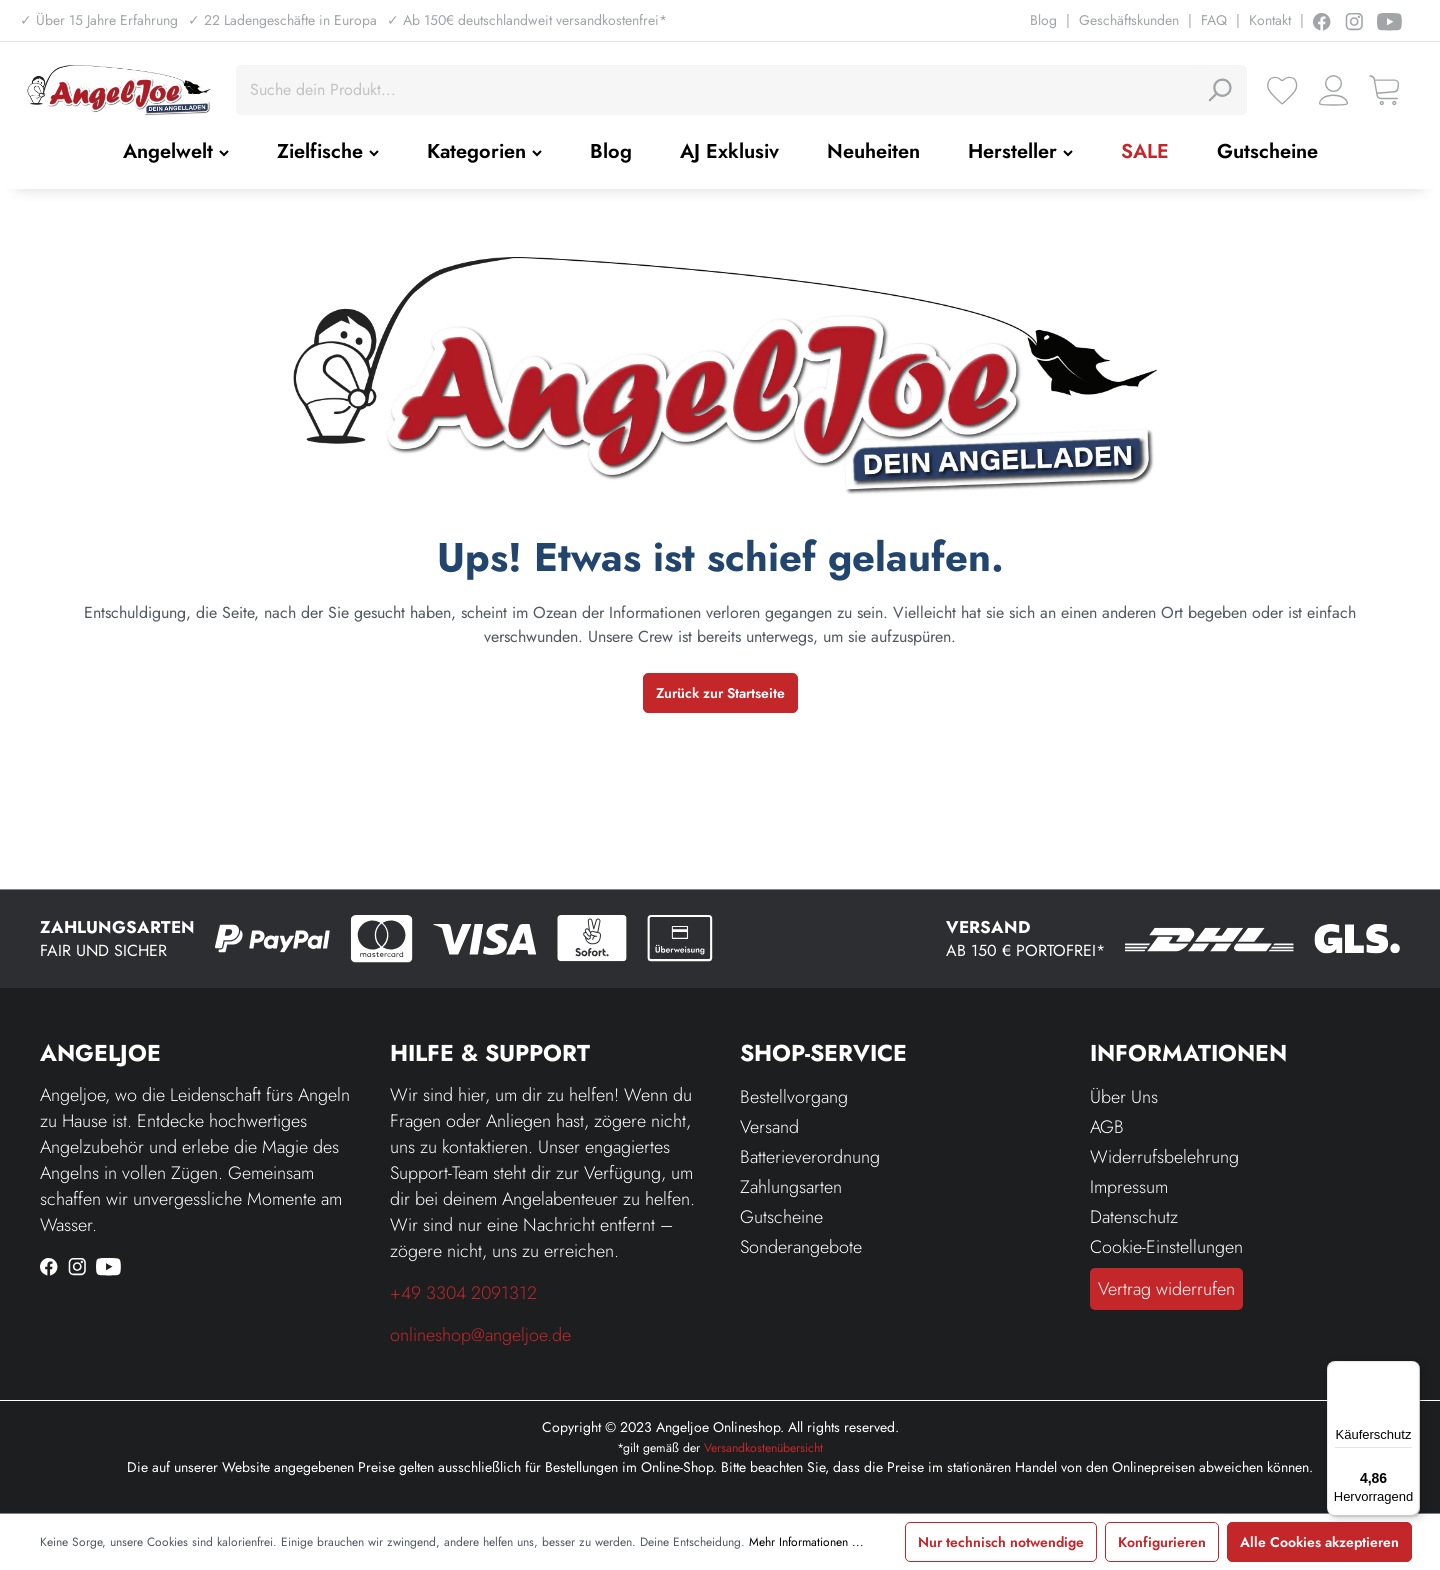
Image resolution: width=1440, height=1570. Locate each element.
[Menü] (1408, 1373)
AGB (1107, 1127)
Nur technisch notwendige (1001, 1542)
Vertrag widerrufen (1166, 1289)
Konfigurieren (1162, 1542)
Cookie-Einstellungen (1166, 1247)
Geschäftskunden (1129, 20)
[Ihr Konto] (1333, 90)
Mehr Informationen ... (806, 1542)
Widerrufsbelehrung (1164, 1157)
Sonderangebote (801, 1247)
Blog (1043, 20)
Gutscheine (781, 1217)
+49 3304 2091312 (463, 1293)
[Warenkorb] (1384, 90)
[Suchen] (1219, 90)
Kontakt (1270, 20)
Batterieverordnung (810, 1157)
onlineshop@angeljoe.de (480, 1335)
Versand (769, 1127)
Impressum (1129, 1187)
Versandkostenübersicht (763, 1448)
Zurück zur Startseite (720, 693)
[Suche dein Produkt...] (719, 90)
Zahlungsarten (791, 1187)
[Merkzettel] (1282, 90)
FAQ (1214, 20)
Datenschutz (1134, 1217)
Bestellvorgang (794, 1097)
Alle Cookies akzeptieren (1319, 1542)
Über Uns (1124, 1097)
